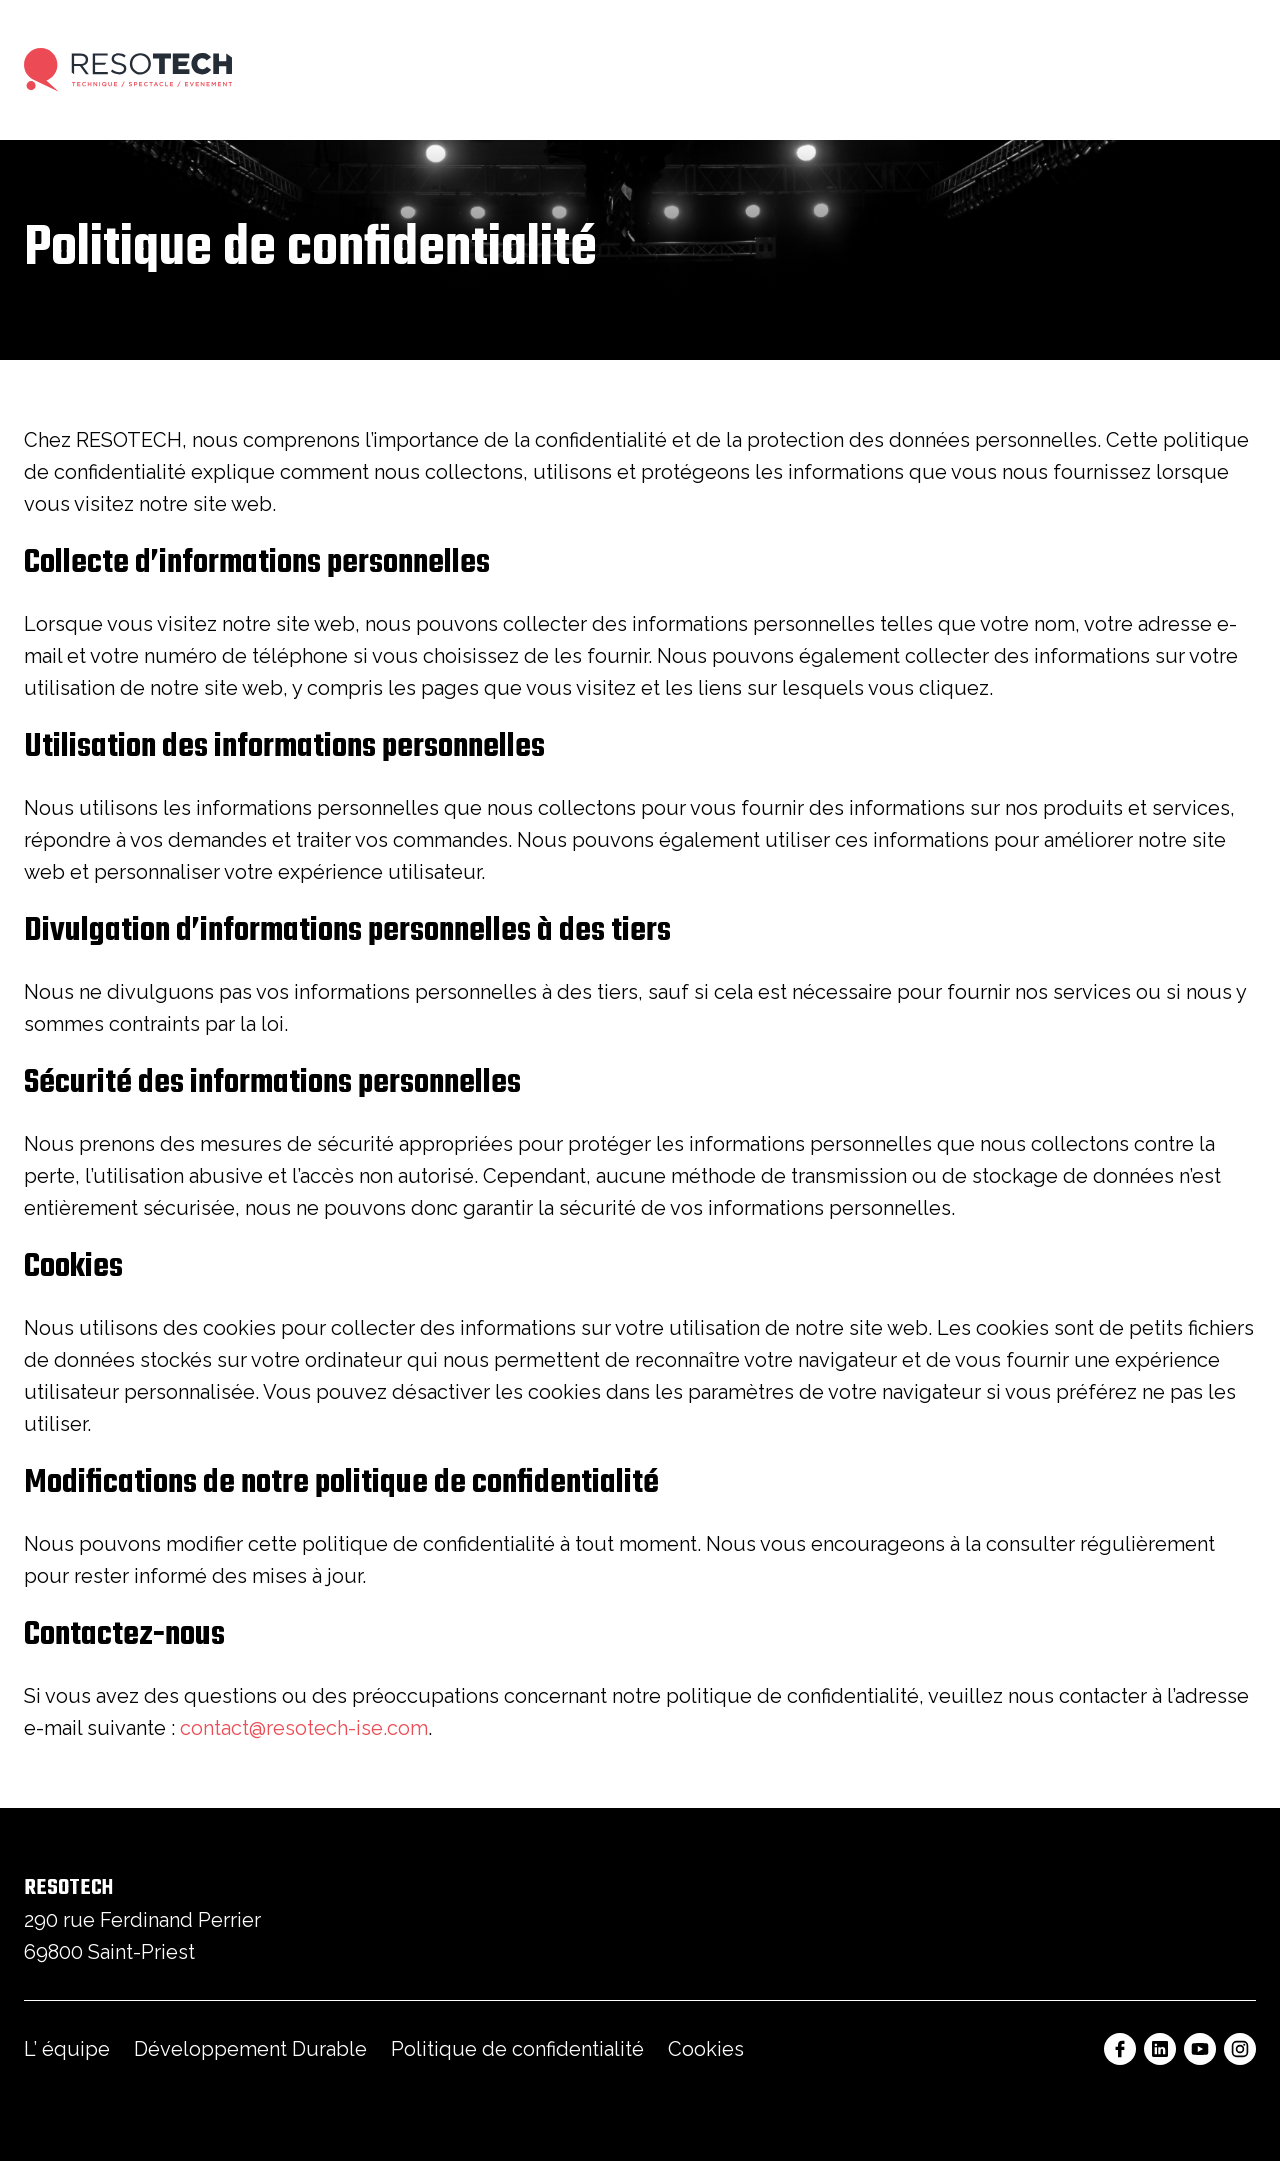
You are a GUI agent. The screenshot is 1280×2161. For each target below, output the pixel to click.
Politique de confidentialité (517, 2049)
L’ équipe (67, 2049)
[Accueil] (128, 70)
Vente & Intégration (862, 69)
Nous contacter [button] (1179, 70)
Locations (541, 69)
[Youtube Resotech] (1200, 2049)
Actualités (1018, 69)
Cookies (706, 2049)
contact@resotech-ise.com (304, 1728)
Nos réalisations (684, 69)
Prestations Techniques (370, 69)
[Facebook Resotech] (1120, 2049)
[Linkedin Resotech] (1160, 2049)
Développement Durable (250, 2049)
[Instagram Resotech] (1240, 2049)
